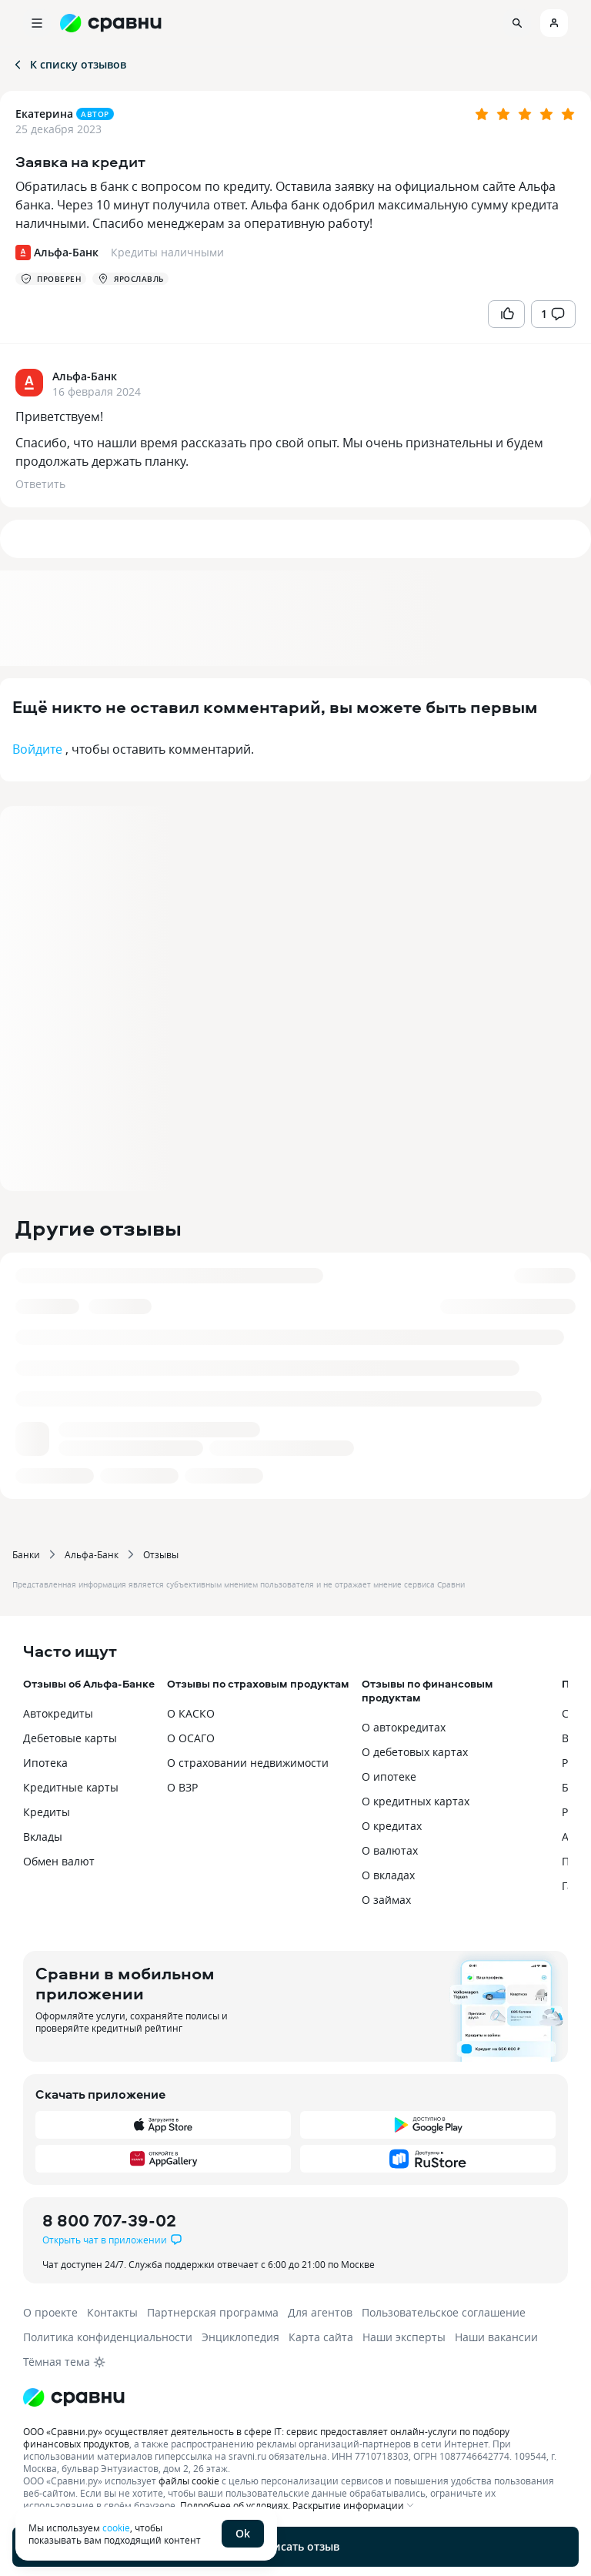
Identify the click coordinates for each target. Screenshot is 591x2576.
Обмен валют (59, 1861)
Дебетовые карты (70, 1738)
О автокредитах (404, 1727)
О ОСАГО (191, 1738)
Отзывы (161, 1554)
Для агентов (320, 2312)
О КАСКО (191, 1713)
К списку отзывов (69, 64)
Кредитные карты (71, 1787)
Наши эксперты (404, 2337)
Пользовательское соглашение (444, 2312)
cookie (116, 2527)
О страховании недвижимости (248, 1762)
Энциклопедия (240, 2337)
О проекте (50, 2312)
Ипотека (45, 1762)
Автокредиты (58, 1713)
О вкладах (388, 1875)
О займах (386, 1899)
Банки (26, 1554)
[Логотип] (295, 2397)
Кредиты (46, 1812)
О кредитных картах (415, 1801)
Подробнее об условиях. (235, 2505)
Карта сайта (321, 2337)
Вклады (42, 1836)
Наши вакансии (496, 2337)
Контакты (112, 2312)
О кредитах (392, 1825)
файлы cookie (189, 2480)
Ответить (40, 484)
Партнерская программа (213, 2312)
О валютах (390, 1850)
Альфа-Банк (92, 1554)
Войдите (37, 749)
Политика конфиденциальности (107, 2337)
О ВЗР (182, 1787)
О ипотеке (389, 1776)
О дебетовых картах (415, 1752)
